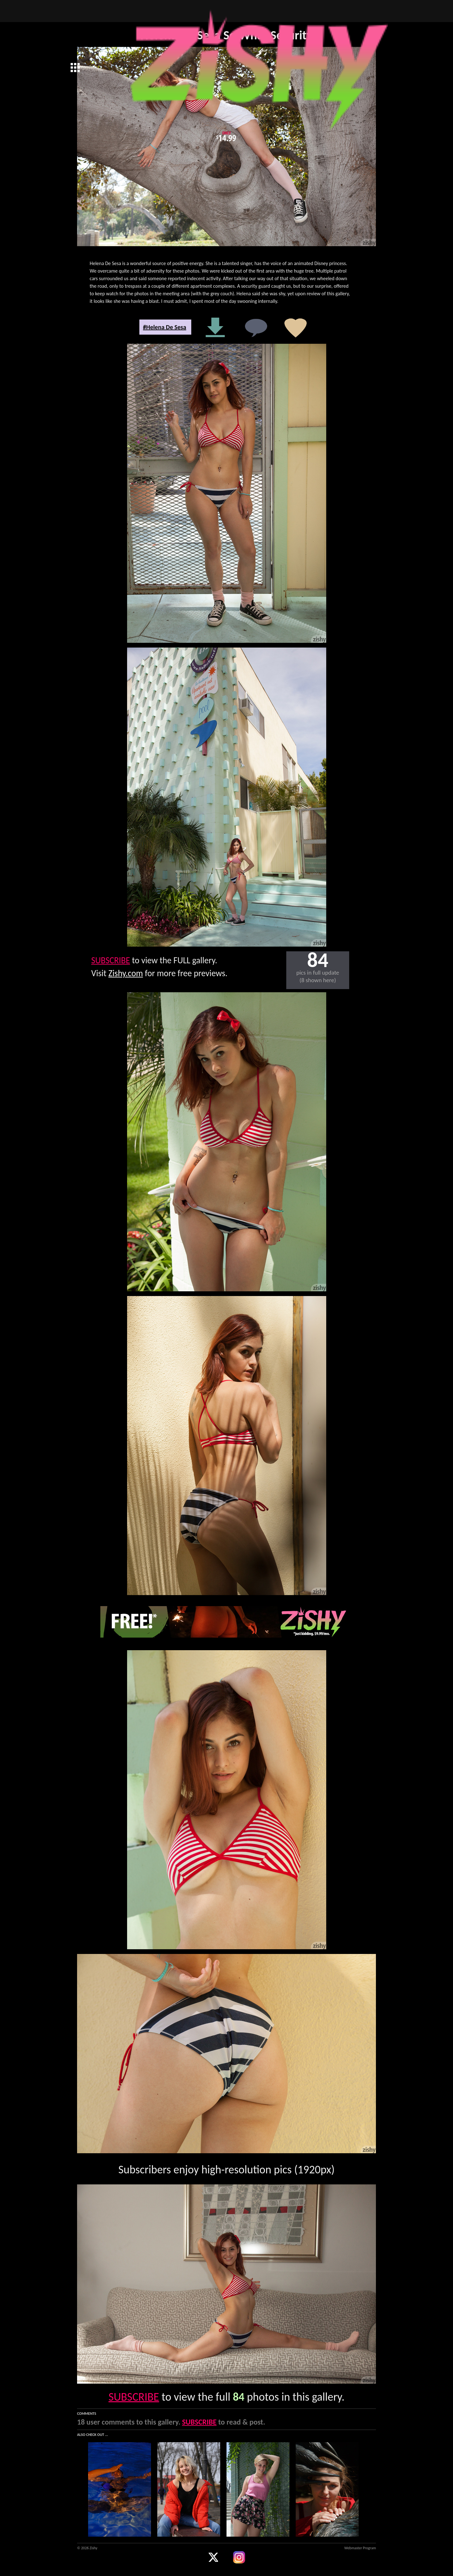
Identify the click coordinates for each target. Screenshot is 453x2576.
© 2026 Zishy (87, 2548)
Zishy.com (126, 973)
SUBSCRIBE (110, 960)
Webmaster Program (360, 2548)
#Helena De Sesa (164, 327)
